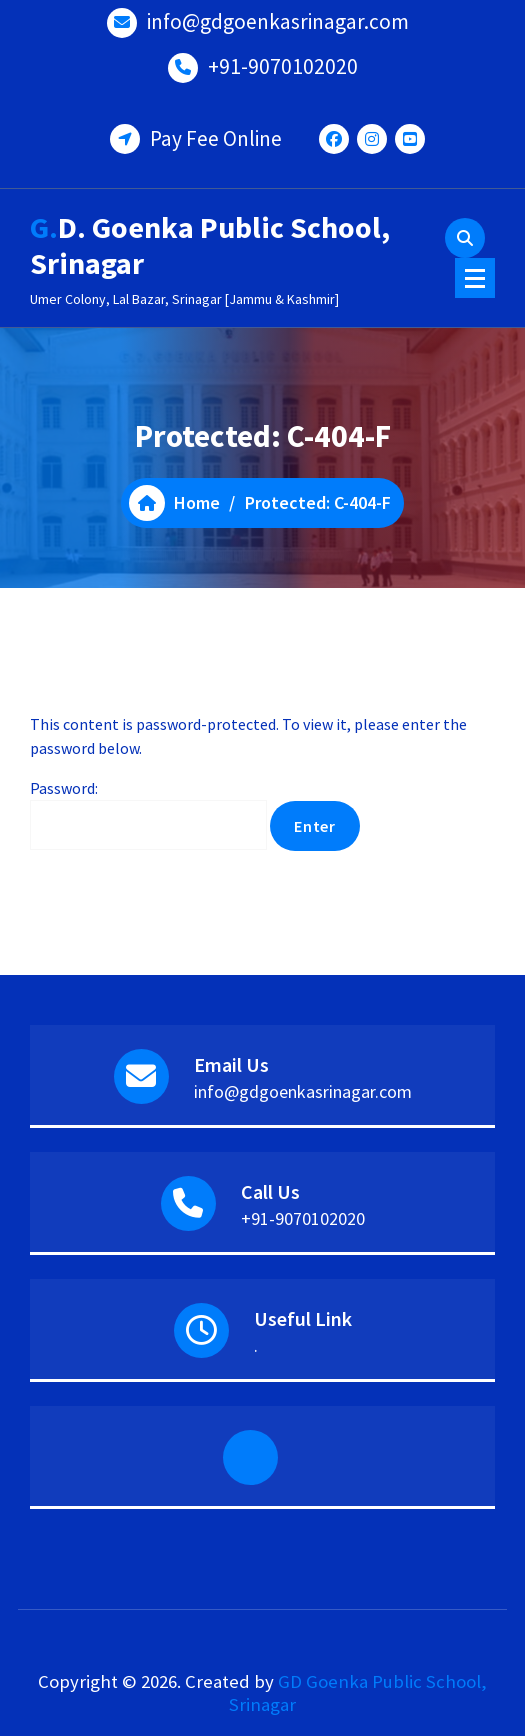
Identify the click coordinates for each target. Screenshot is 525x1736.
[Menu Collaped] (475, 278)
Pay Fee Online (216, 138)
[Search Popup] (465, 238)
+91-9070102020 (283, 66)
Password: (148, 814)
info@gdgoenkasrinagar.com (278, 21)
